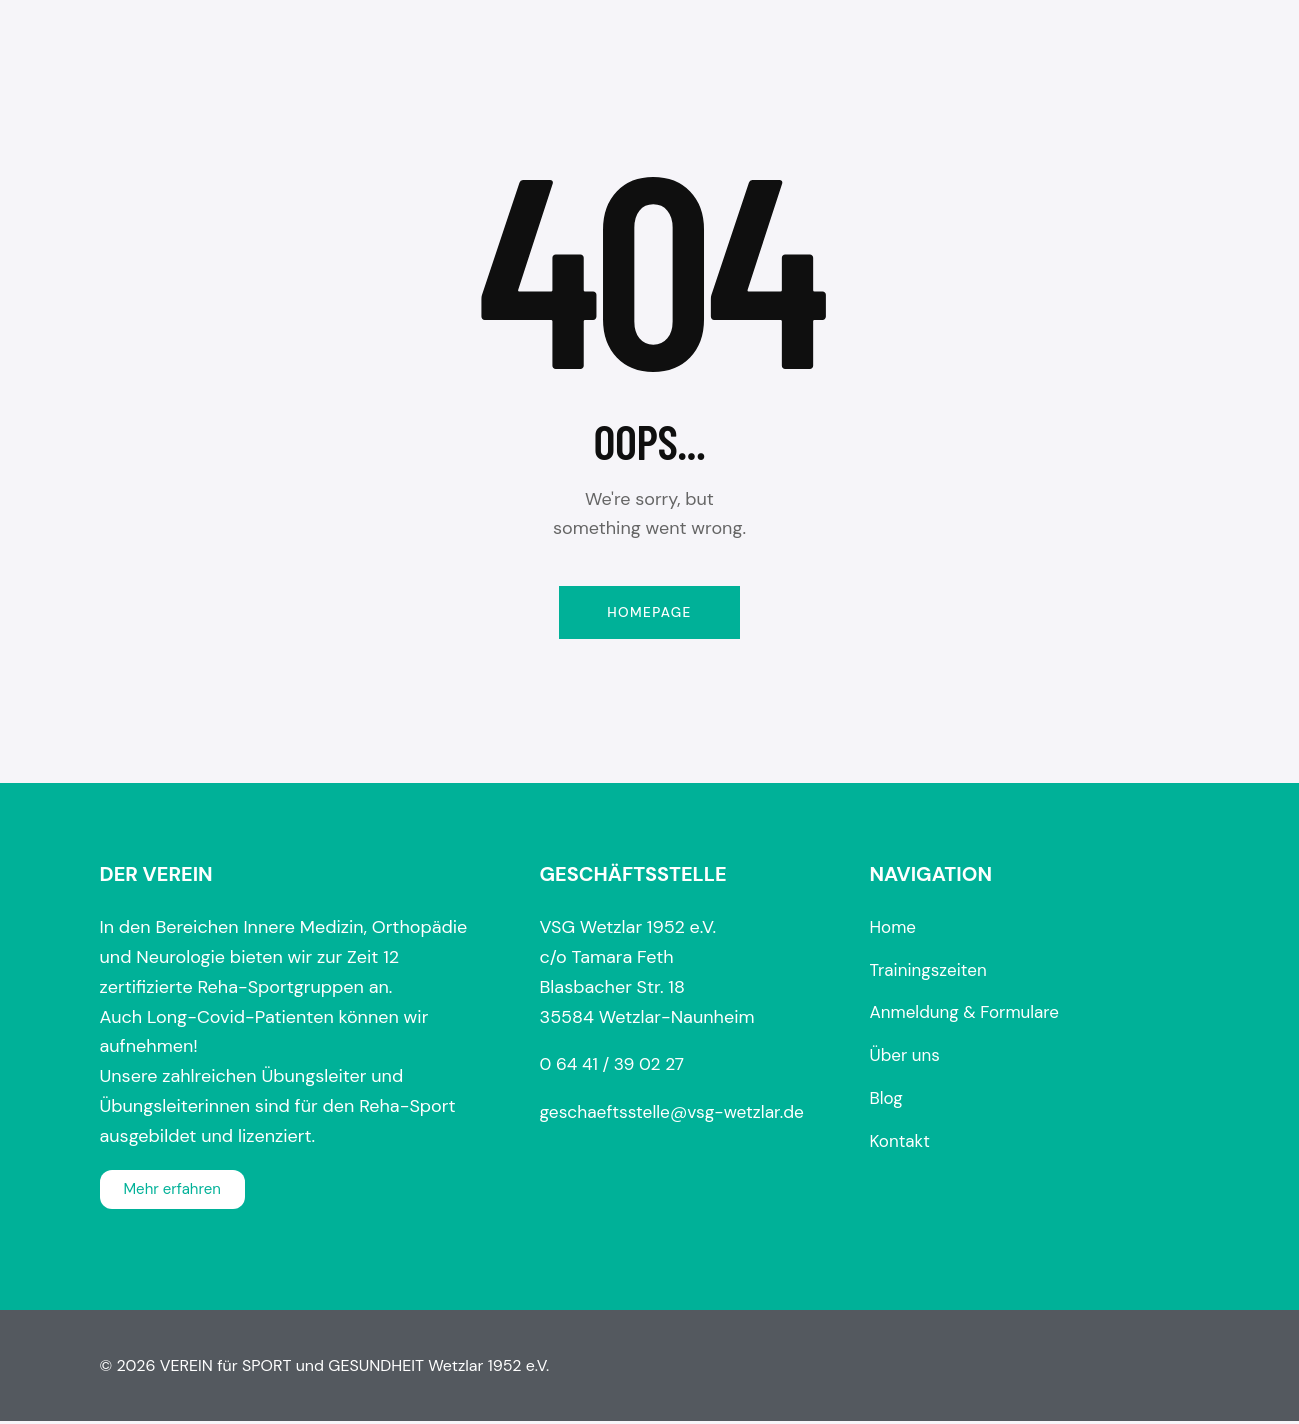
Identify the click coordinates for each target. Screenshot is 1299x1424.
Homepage (649, 613)
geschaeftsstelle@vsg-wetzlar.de (677, 1114)
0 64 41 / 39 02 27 (615, 1067)
